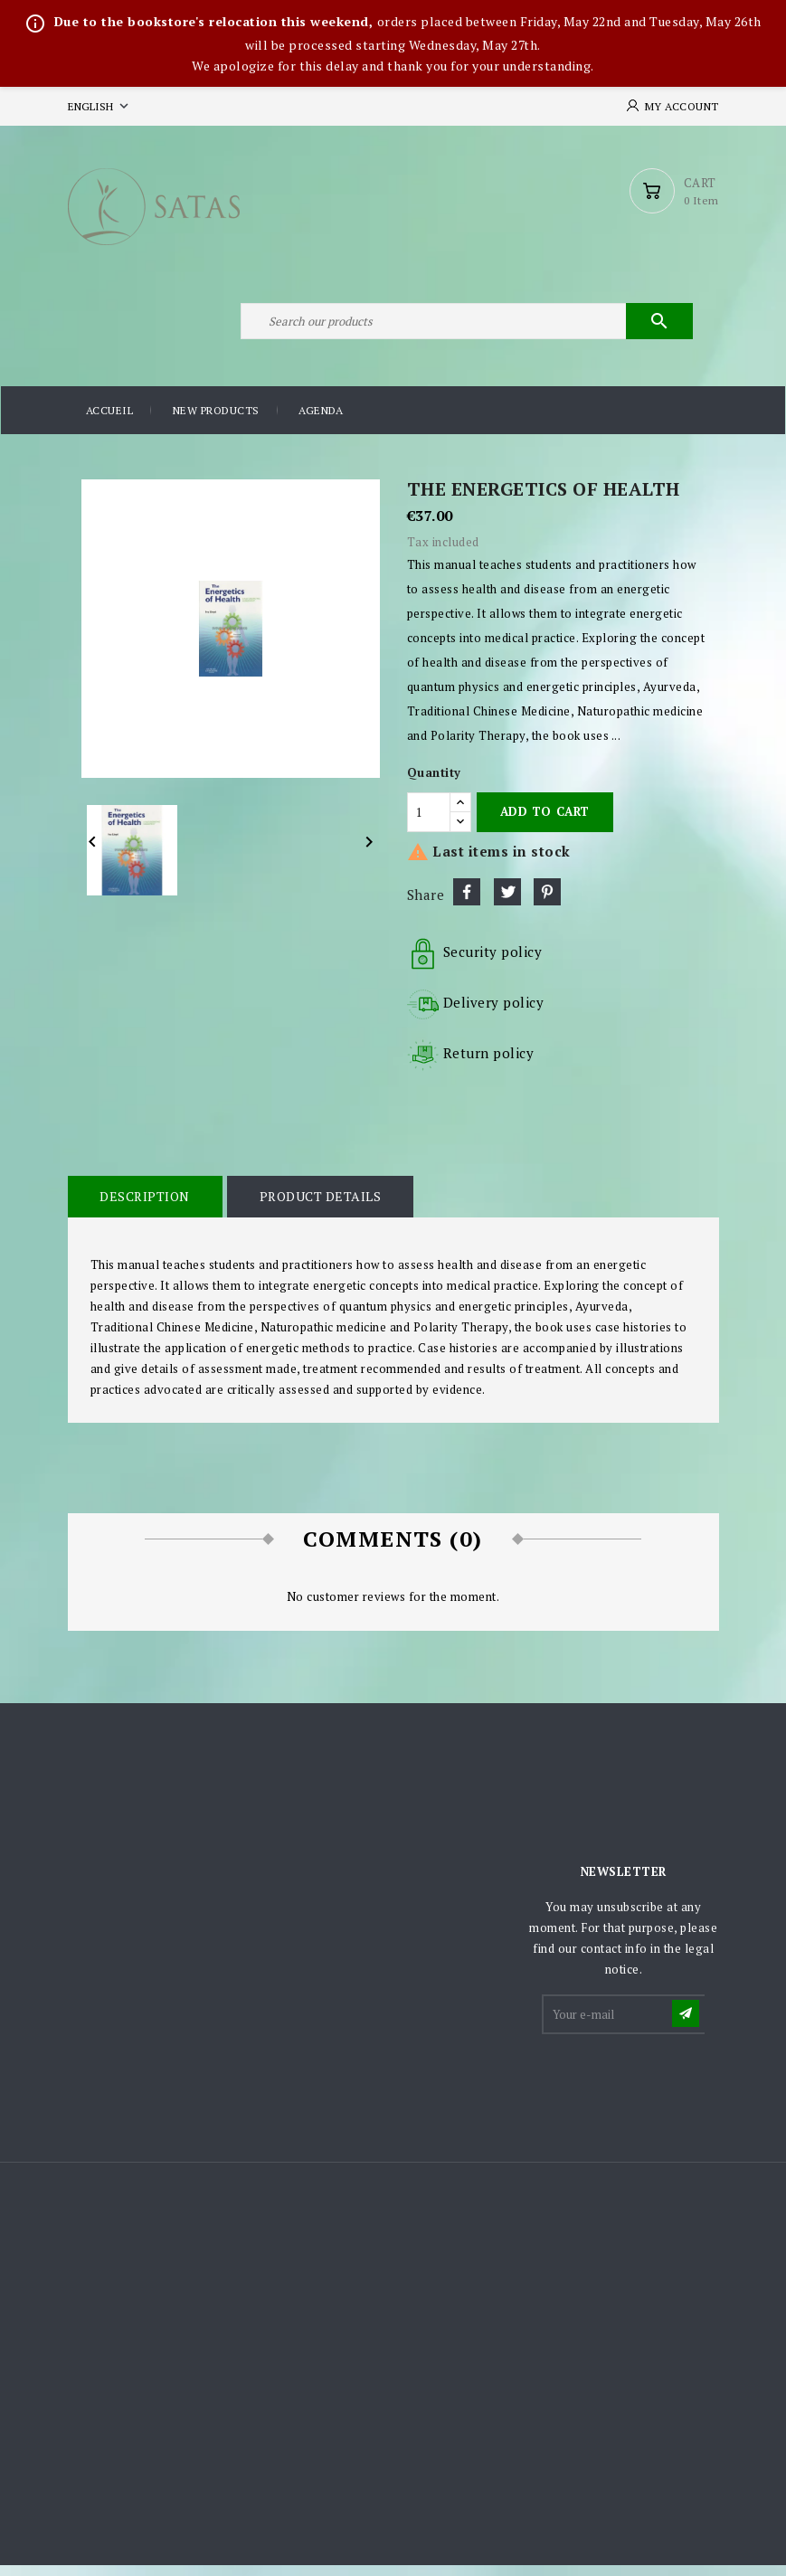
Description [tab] (144, 1206)
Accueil (110, 421)
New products (216, 421)
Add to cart (545, 822)
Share (466, 901)
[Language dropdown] (100, 106)
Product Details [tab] (318, 1206)
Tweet (507, 901)
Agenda (320, 421)
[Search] (466, 329)
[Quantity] (428, 822)
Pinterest (547, 901)
